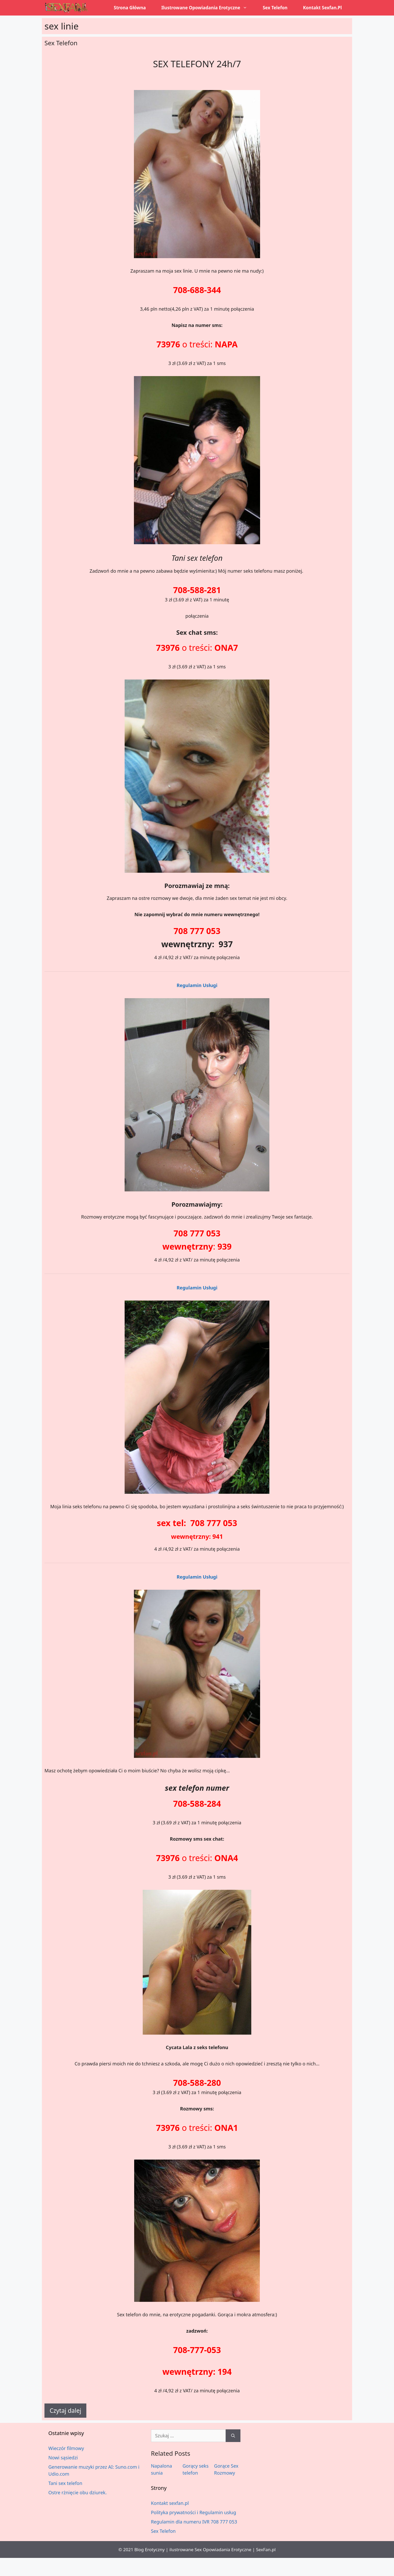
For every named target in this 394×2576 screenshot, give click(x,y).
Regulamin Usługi (197, 985)
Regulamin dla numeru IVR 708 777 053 (194, 2522)
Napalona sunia (161, 2469)
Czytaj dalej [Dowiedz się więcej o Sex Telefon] (65, 2410)
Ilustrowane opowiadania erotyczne (208, 8)
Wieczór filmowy (66, 2448)
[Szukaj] (233, 2435)
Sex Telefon (275, 8)
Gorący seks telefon (196, 2469)
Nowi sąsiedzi (63, 2457)
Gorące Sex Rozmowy (226, 2469)
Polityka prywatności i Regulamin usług (193, 2512)
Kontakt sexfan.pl (322, 8)
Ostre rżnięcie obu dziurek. (77, 2492)
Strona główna (130, 8)
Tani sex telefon (65, 2483)
